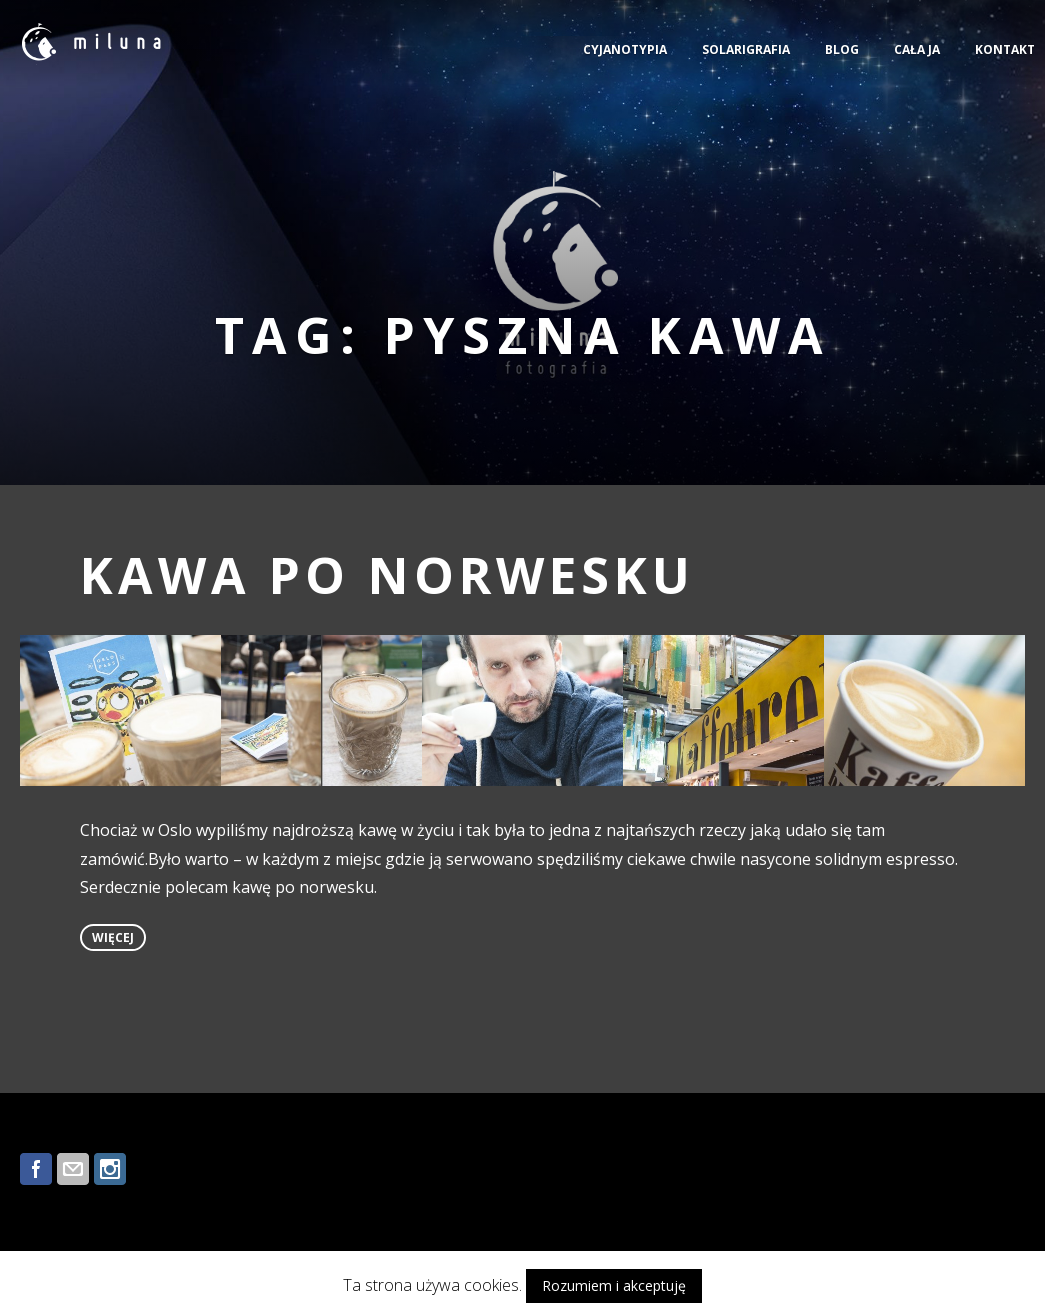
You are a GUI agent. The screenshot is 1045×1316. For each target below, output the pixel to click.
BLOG (842, 49)
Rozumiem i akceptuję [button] (614, 1285)
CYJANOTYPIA (625, 49)
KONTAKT (1005, 49)
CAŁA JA (917, 49)
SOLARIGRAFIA (746, 49)
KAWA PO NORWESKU (387, 575)
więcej (113, 937)
